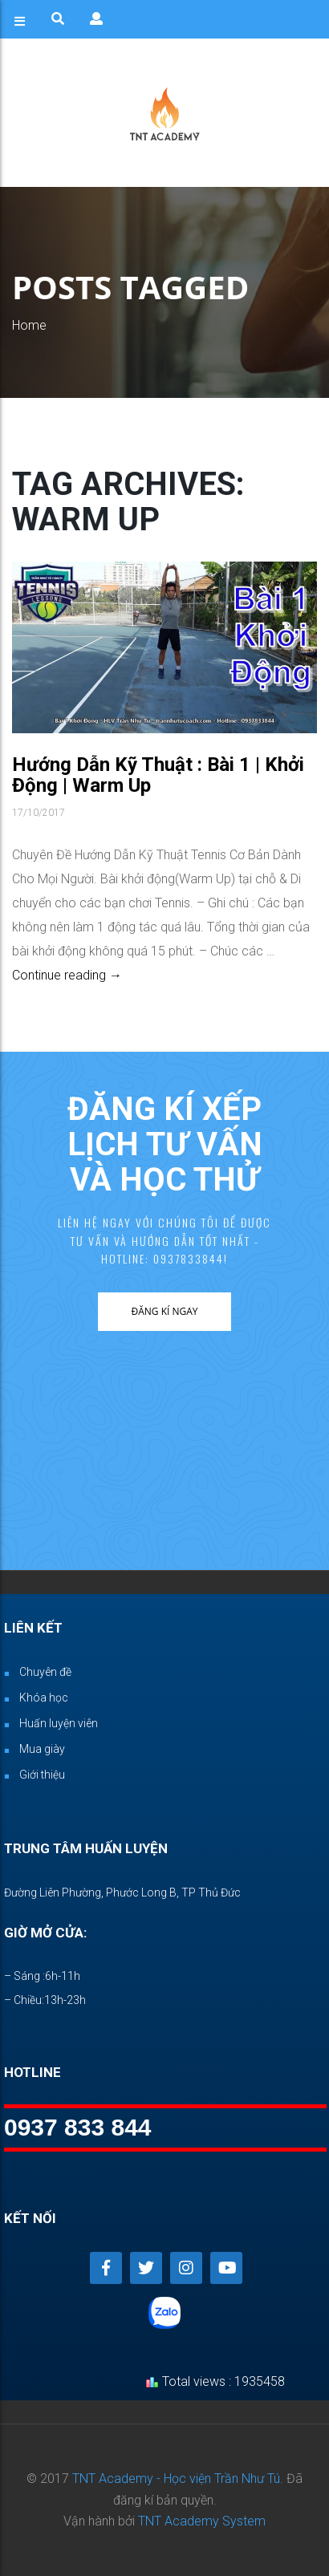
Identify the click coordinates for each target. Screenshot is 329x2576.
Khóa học (43, 1697)
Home (29, 325)
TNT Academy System (202, 2521)
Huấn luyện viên (58, 1723)
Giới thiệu (42, 1774)
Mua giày (42, 1748)
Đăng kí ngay (164, 1311)
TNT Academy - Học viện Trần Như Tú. (177, 2478)
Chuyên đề (45, 1671)
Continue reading (67, 975)
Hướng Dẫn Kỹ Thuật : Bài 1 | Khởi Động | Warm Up (158, 775)
